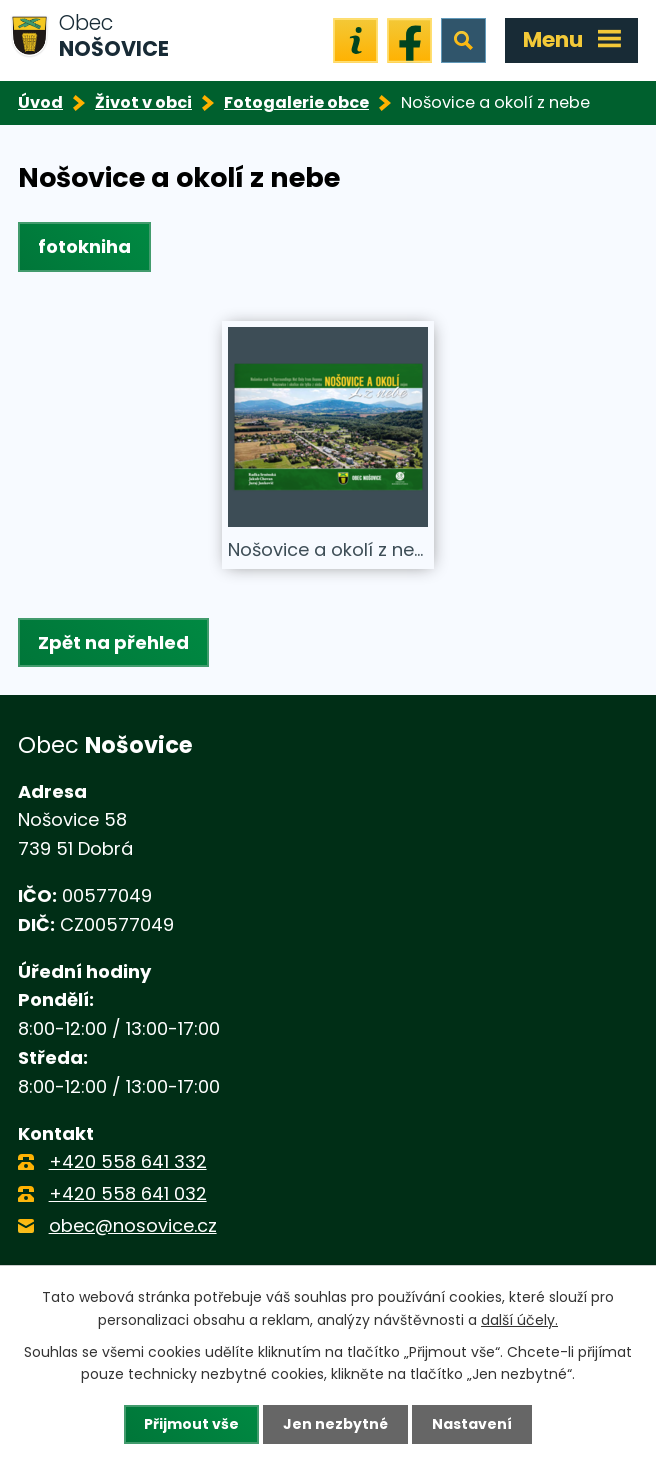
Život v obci (143, 102)
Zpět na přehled (113, 642)
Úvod (40, 102)
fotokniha (84, 246)
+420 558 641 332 (128, 1161)
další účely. (519, 1319)
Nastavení (472, 1424)
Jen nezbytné (335, 1424)
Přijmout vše (191, 1424)
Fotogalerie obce (296, 102)
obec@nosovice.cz (133, 1225)
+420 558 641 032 (128, 1193)
